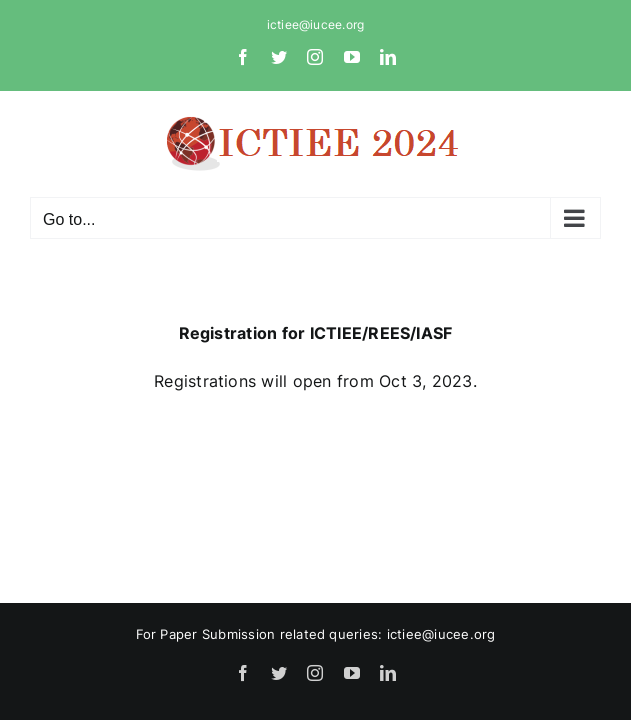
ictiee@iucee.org (316, 24)
